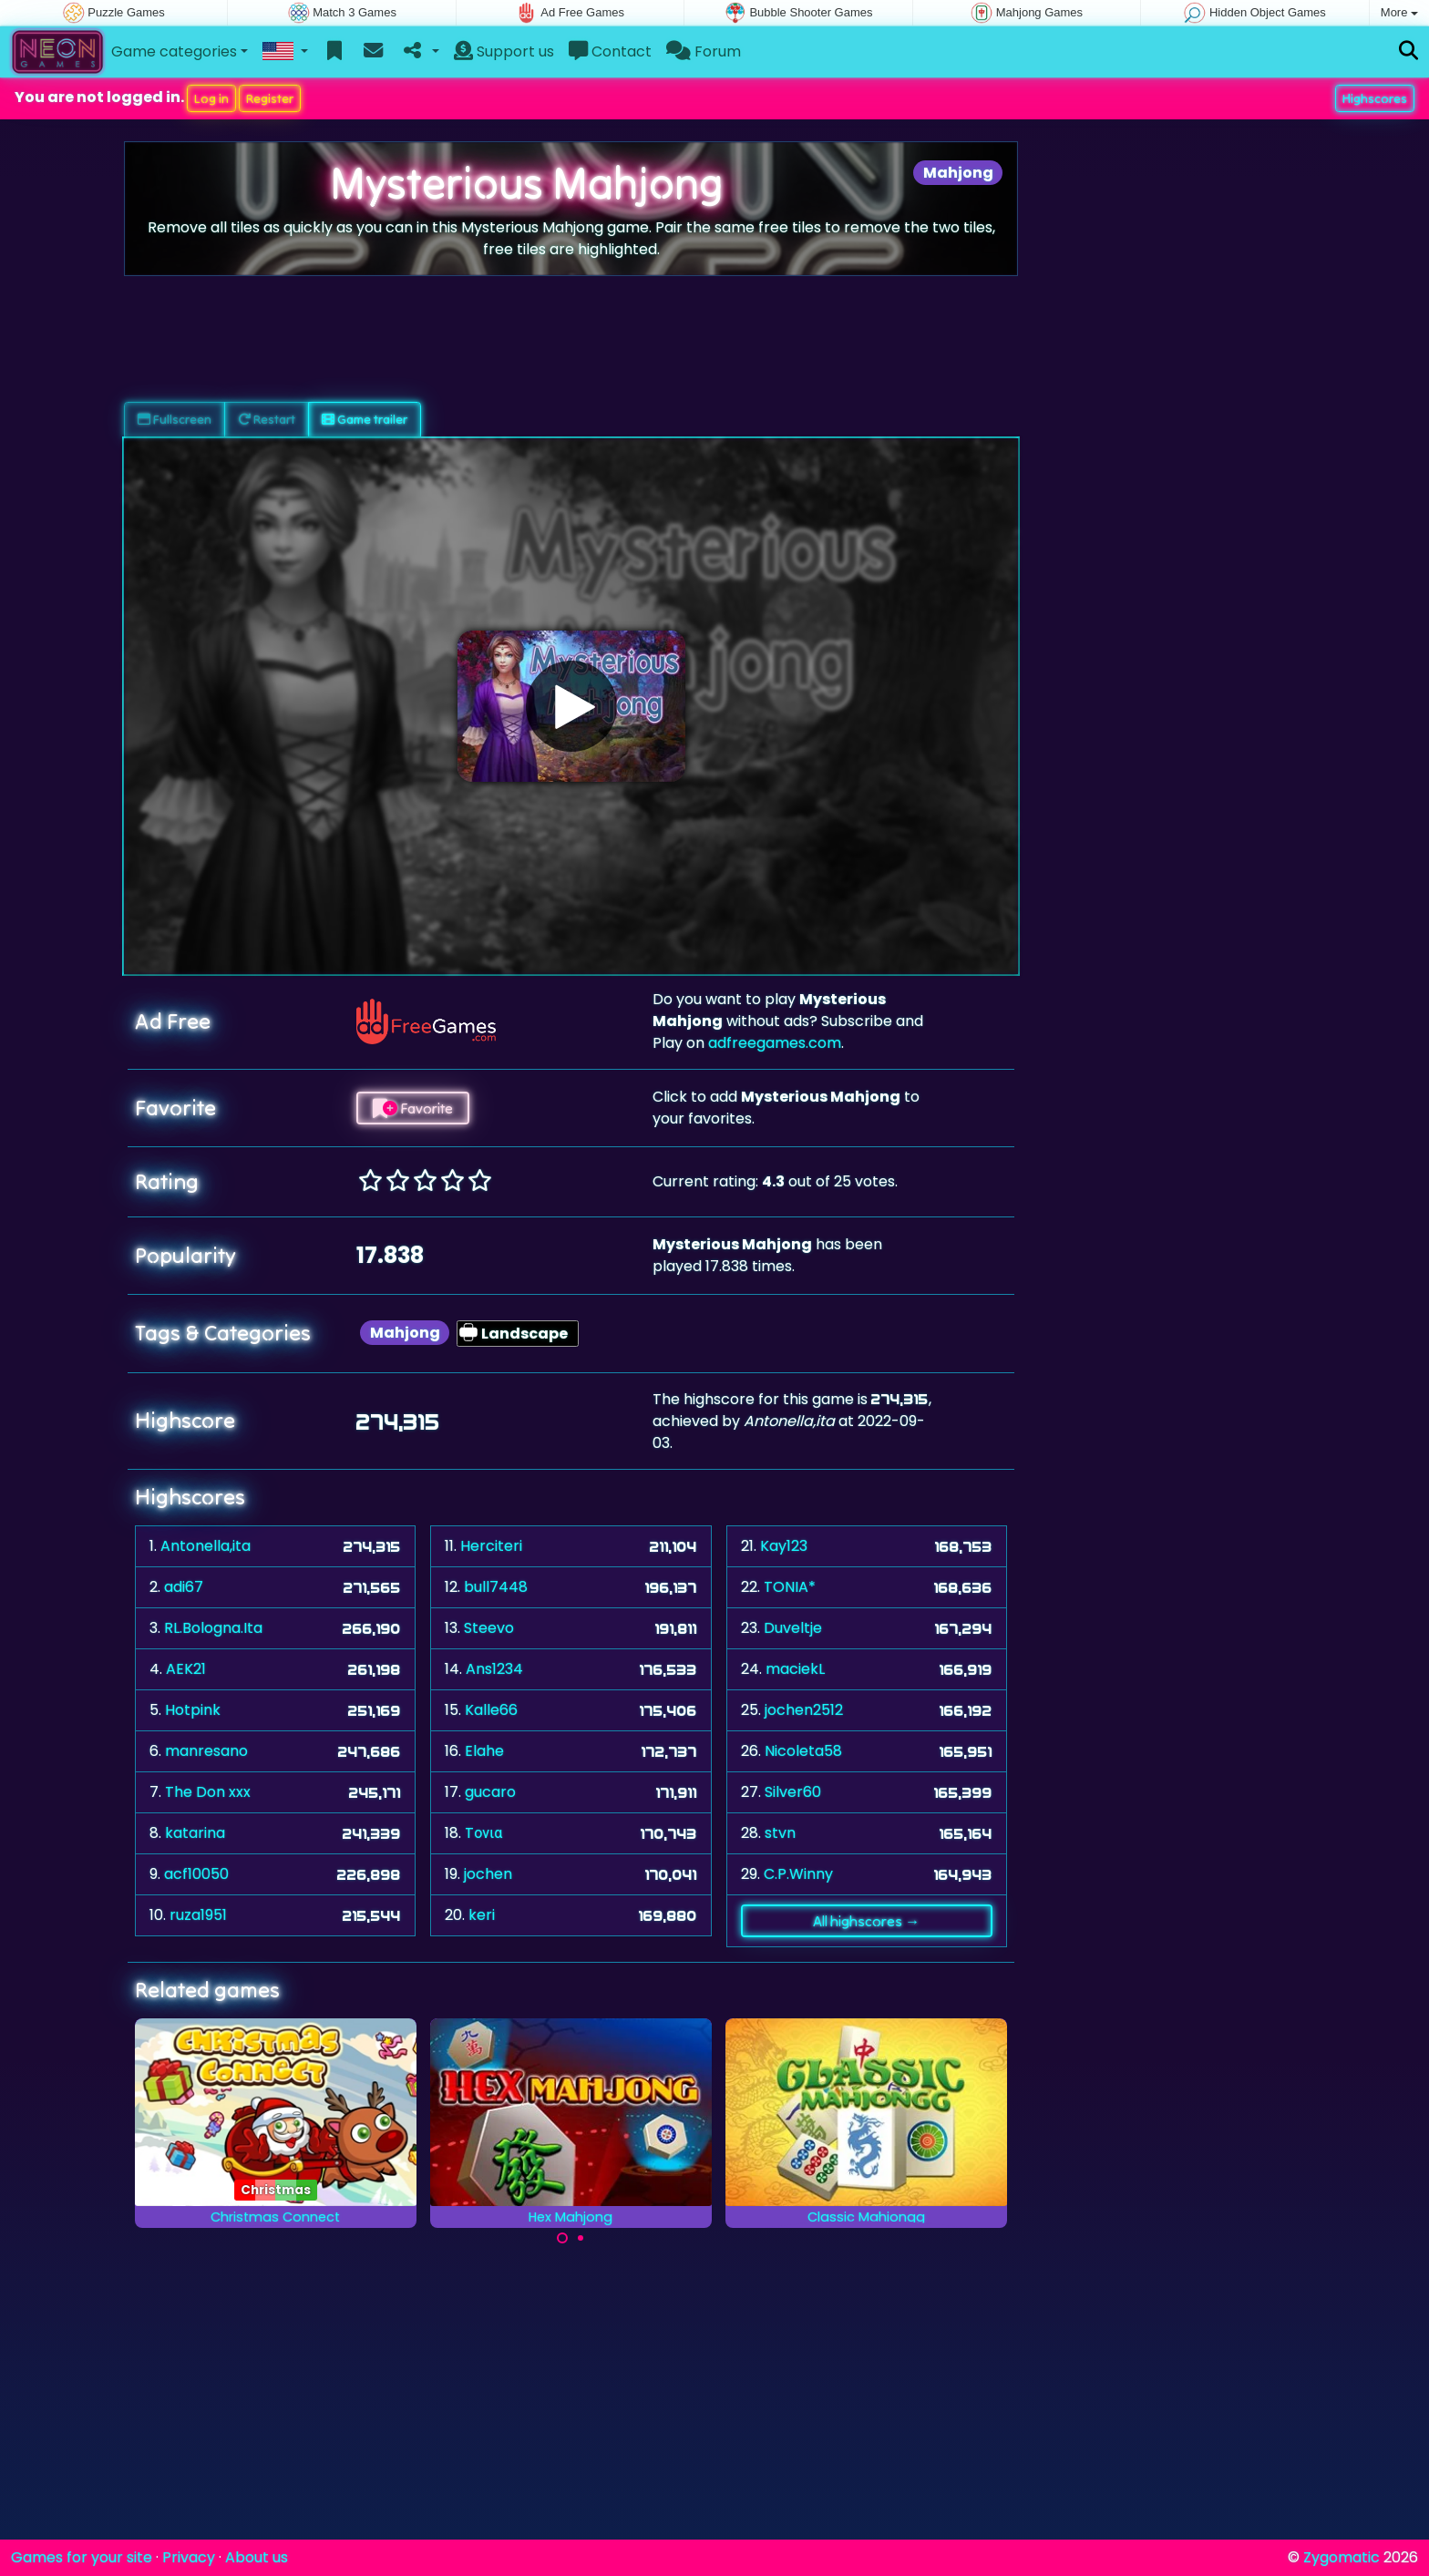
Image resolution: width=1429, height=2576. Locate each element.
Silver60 (793, 1791)
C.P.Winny (798, 1873)
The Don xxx (208, 1791)
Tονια (483, 1832)
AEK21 (186, 1668)
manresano (206, 1750)
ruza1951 (198, 1914)
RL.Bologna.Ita (213, 1627)
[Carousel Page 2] (580, 2237)
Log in (211, 98)
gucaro (490, 1791)
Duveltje (793, 1627)
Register (269, 98)
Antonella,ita (205, 1545)
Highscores (1374, 98)
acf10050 (196, 1873)
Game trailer (364, 419)
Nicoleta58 (803, 1750)
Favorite (413, 1108)
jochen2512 (804, 1709)
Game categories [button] (174, 51)
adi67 (183, 1586)
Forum (703, 51)
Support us (504, 51)
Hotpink (193, 1709)
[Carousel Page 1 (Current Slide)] (562, 2237)
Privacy (188, 2557)
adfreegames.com (774, 1042)
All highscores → (866, 1921)
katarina (195, 1832)
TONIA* (790, 1586)
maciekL (795, 1668)
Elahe (484, 1750)
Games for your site (81, 2557)
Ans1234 (494, 1668)
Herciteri (491, 1545)
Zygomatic (1341, 2557)
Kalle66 (491, 1709)
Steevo (489, 1627)
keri (481, 1914)
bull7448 (496, 1586)
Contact (610, 51)
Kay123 (783, 1545)
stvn (780, 1832)
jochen (488, 1873)
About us (256, 2557)
